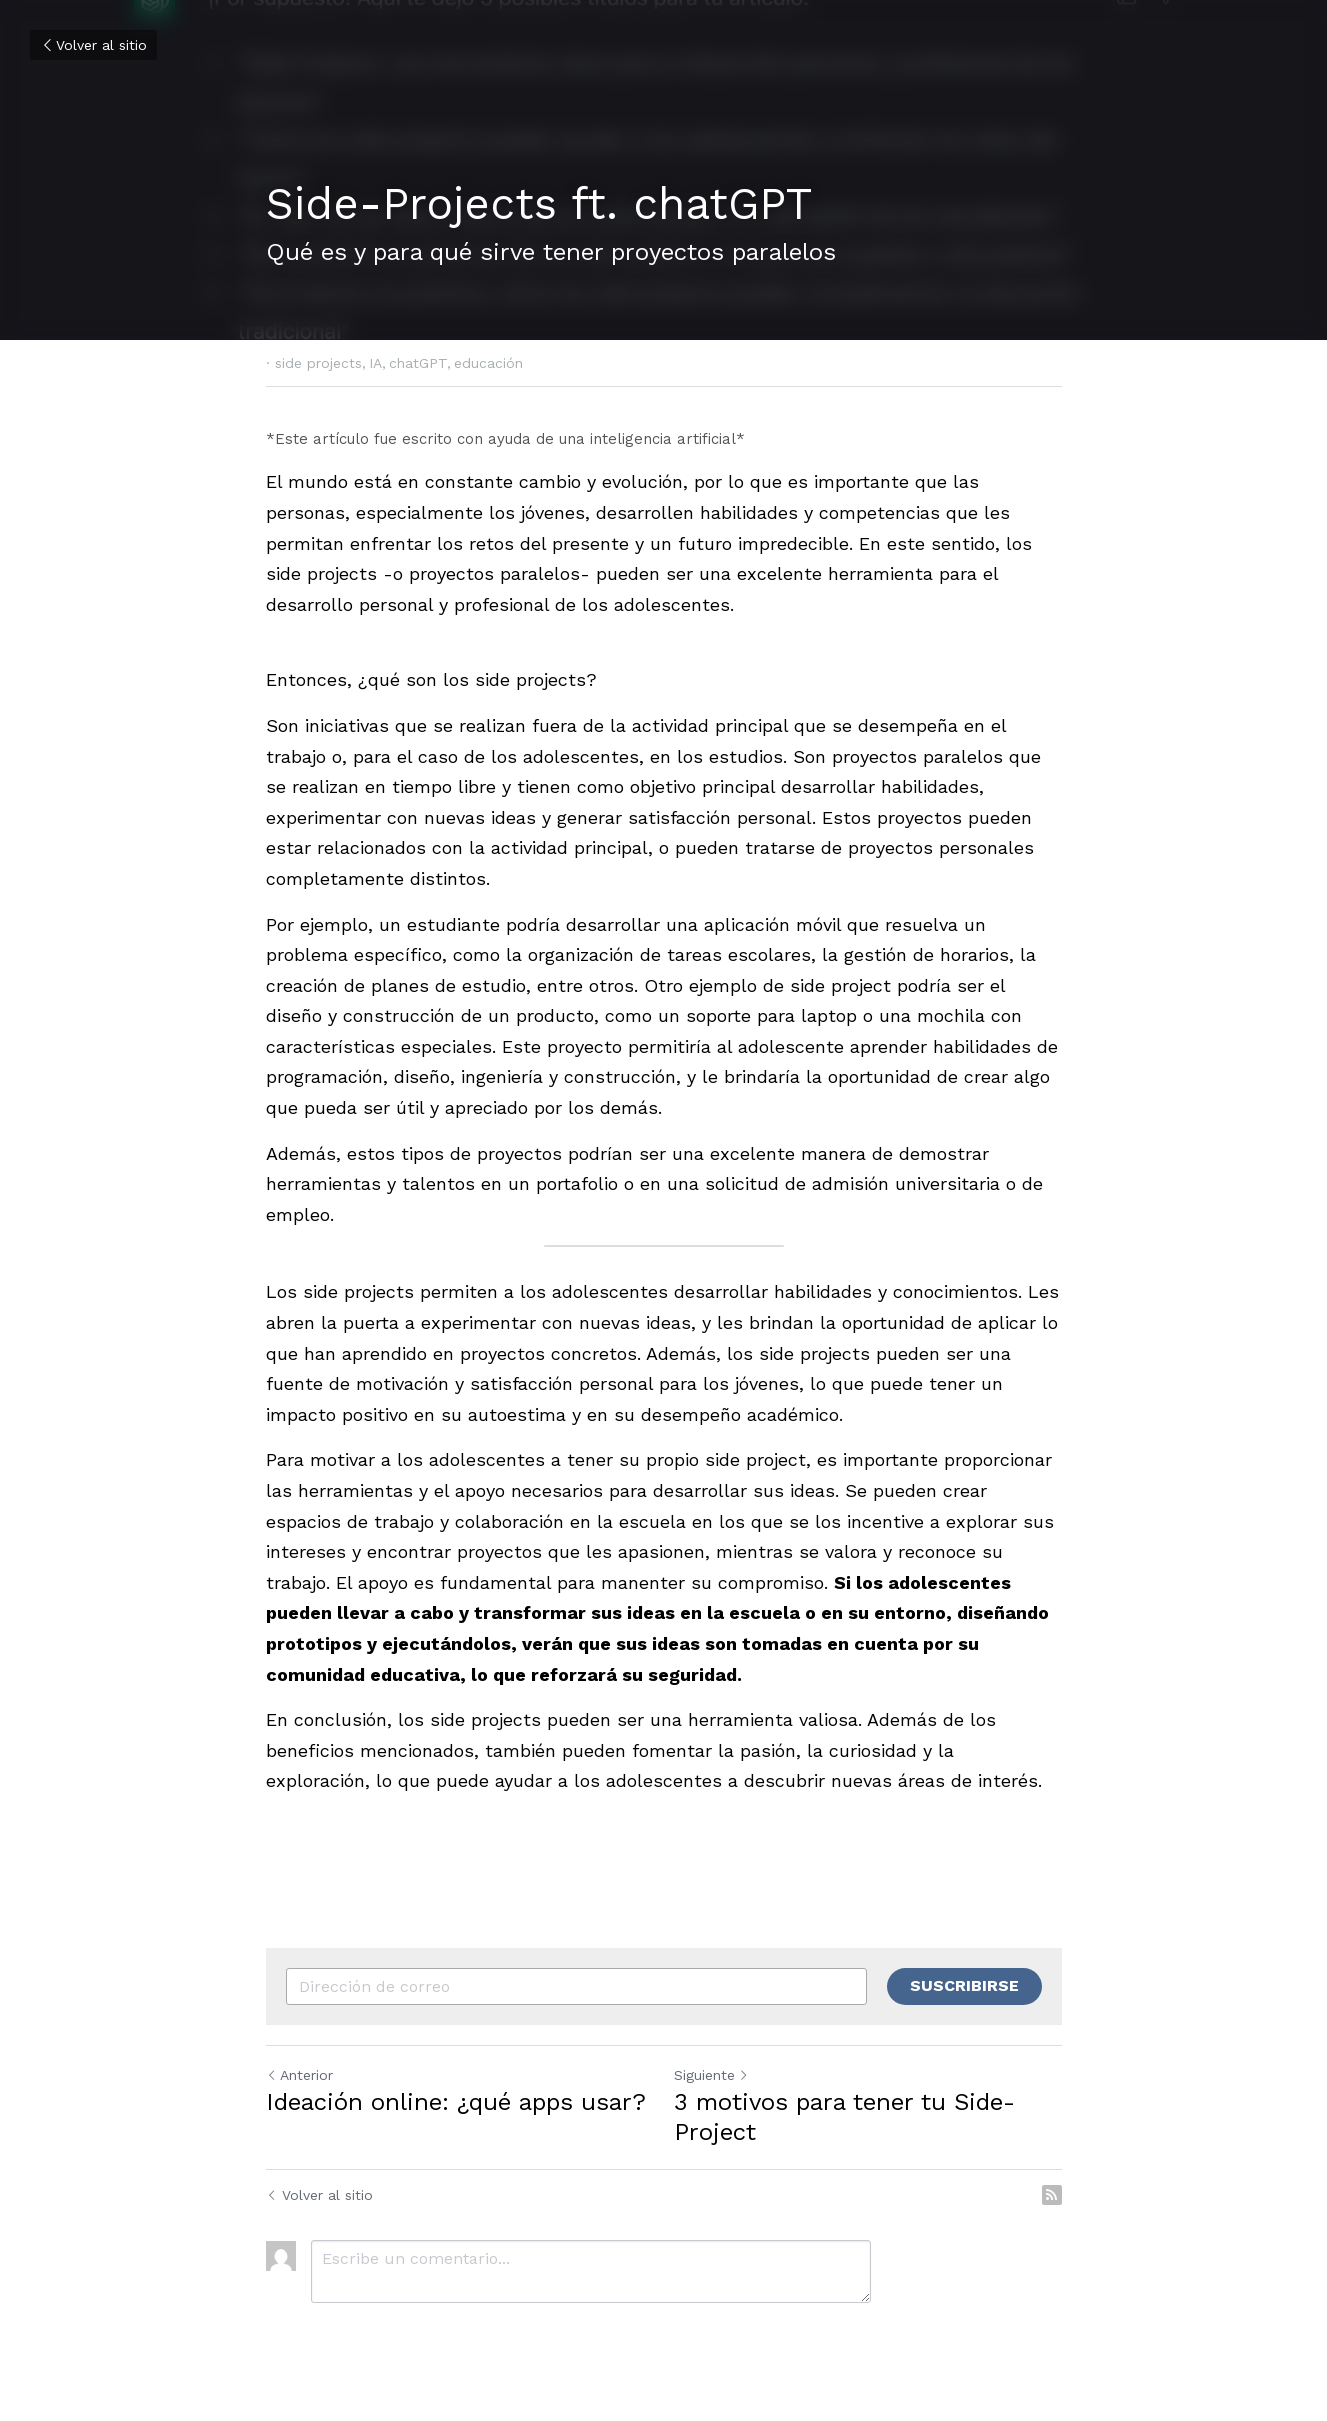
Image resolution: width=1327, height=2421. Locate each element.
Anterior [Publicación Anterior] (299, 2075)
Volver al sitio (93, 45)
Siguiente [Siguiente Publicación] (711, 2075)
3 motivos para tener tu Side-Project (844, 2117)
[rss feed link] (1052, 2195)
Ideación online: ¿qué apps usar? (456, 2102)
